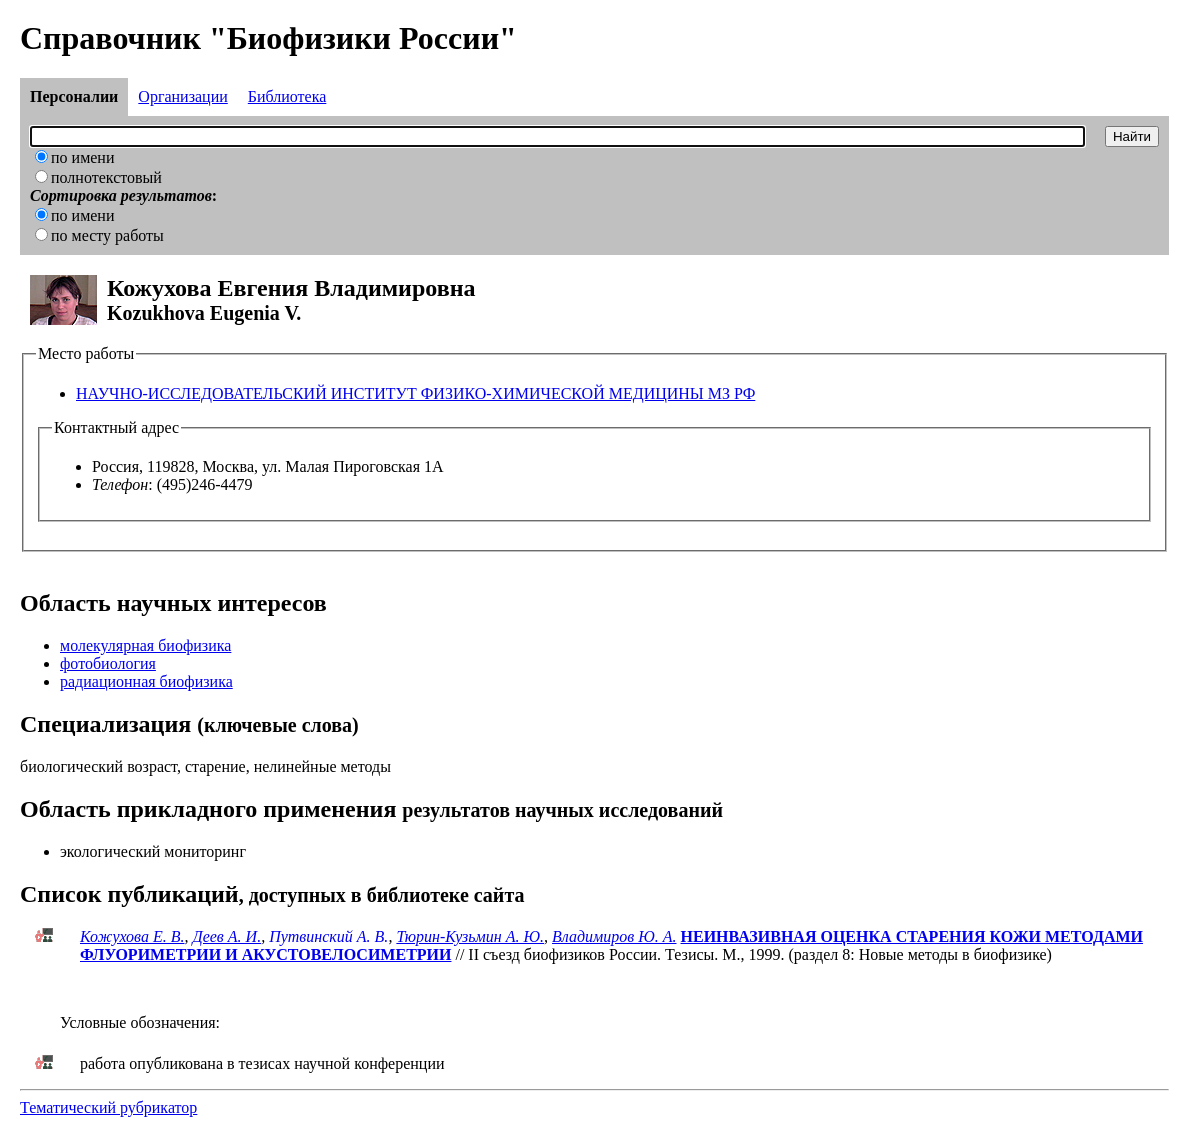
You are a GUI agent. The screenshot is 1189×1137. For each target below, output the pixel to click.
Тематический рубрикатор (108, 1107)
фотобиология (108, 663)
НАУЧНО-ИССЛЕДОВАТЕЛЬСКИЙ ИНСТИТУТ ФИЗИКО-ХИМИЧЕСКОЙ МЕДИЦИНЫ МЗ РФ (415, 393)
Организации (182, 96)
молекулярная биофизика (145, 645)
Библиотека (287, 96)
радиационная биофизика (146, 681)
